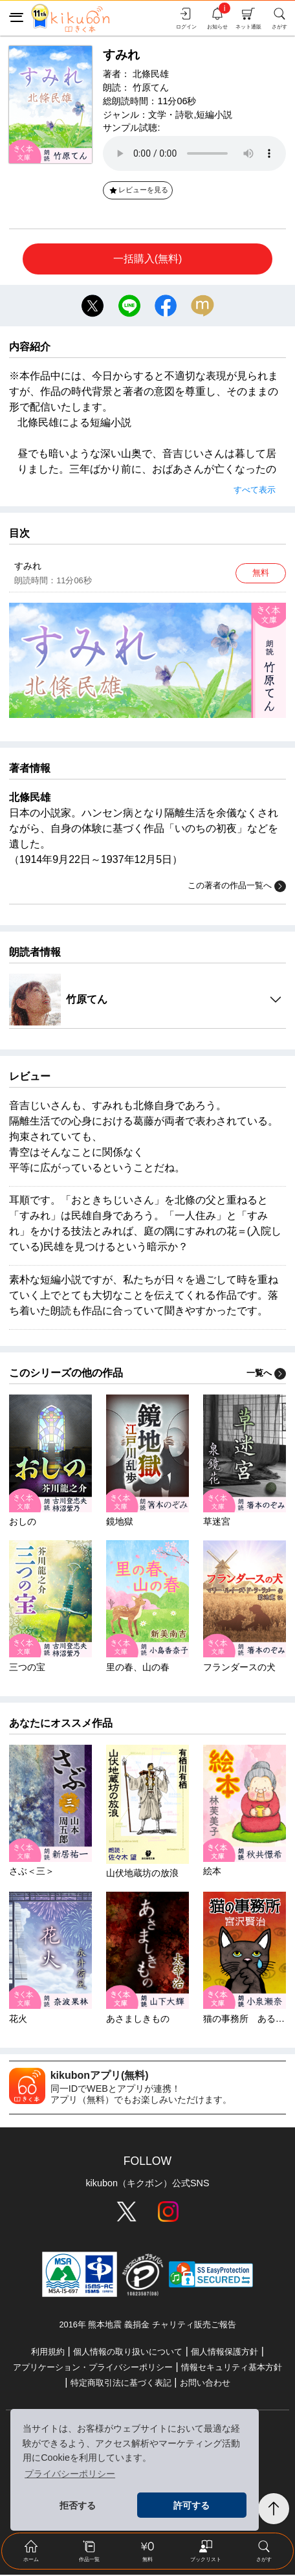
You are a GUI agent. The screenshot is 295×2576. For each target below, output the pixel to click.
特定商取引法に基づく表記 (121, 2384)
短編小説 (214, 114)
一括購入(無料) (147, 258)
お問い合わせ (205, 2384)
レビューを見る (138, 190)
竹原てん (151, 87)
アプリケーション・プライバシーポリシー (93, 2368)
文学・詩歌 (170, 114)
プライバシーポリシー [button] (70, 2474)
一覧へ (266, 1374)
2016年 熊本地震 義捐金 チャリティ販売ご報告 (147, 2326)
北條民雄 (151, 74)
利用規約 (48, 2353)
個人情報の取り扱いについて (127, 2353)
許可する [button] (191, 2505)
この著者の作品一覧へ (237, 887)
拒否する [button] (78, 2505)
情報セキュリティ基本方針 (231, 2368)
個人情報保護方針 (224, 2353)
